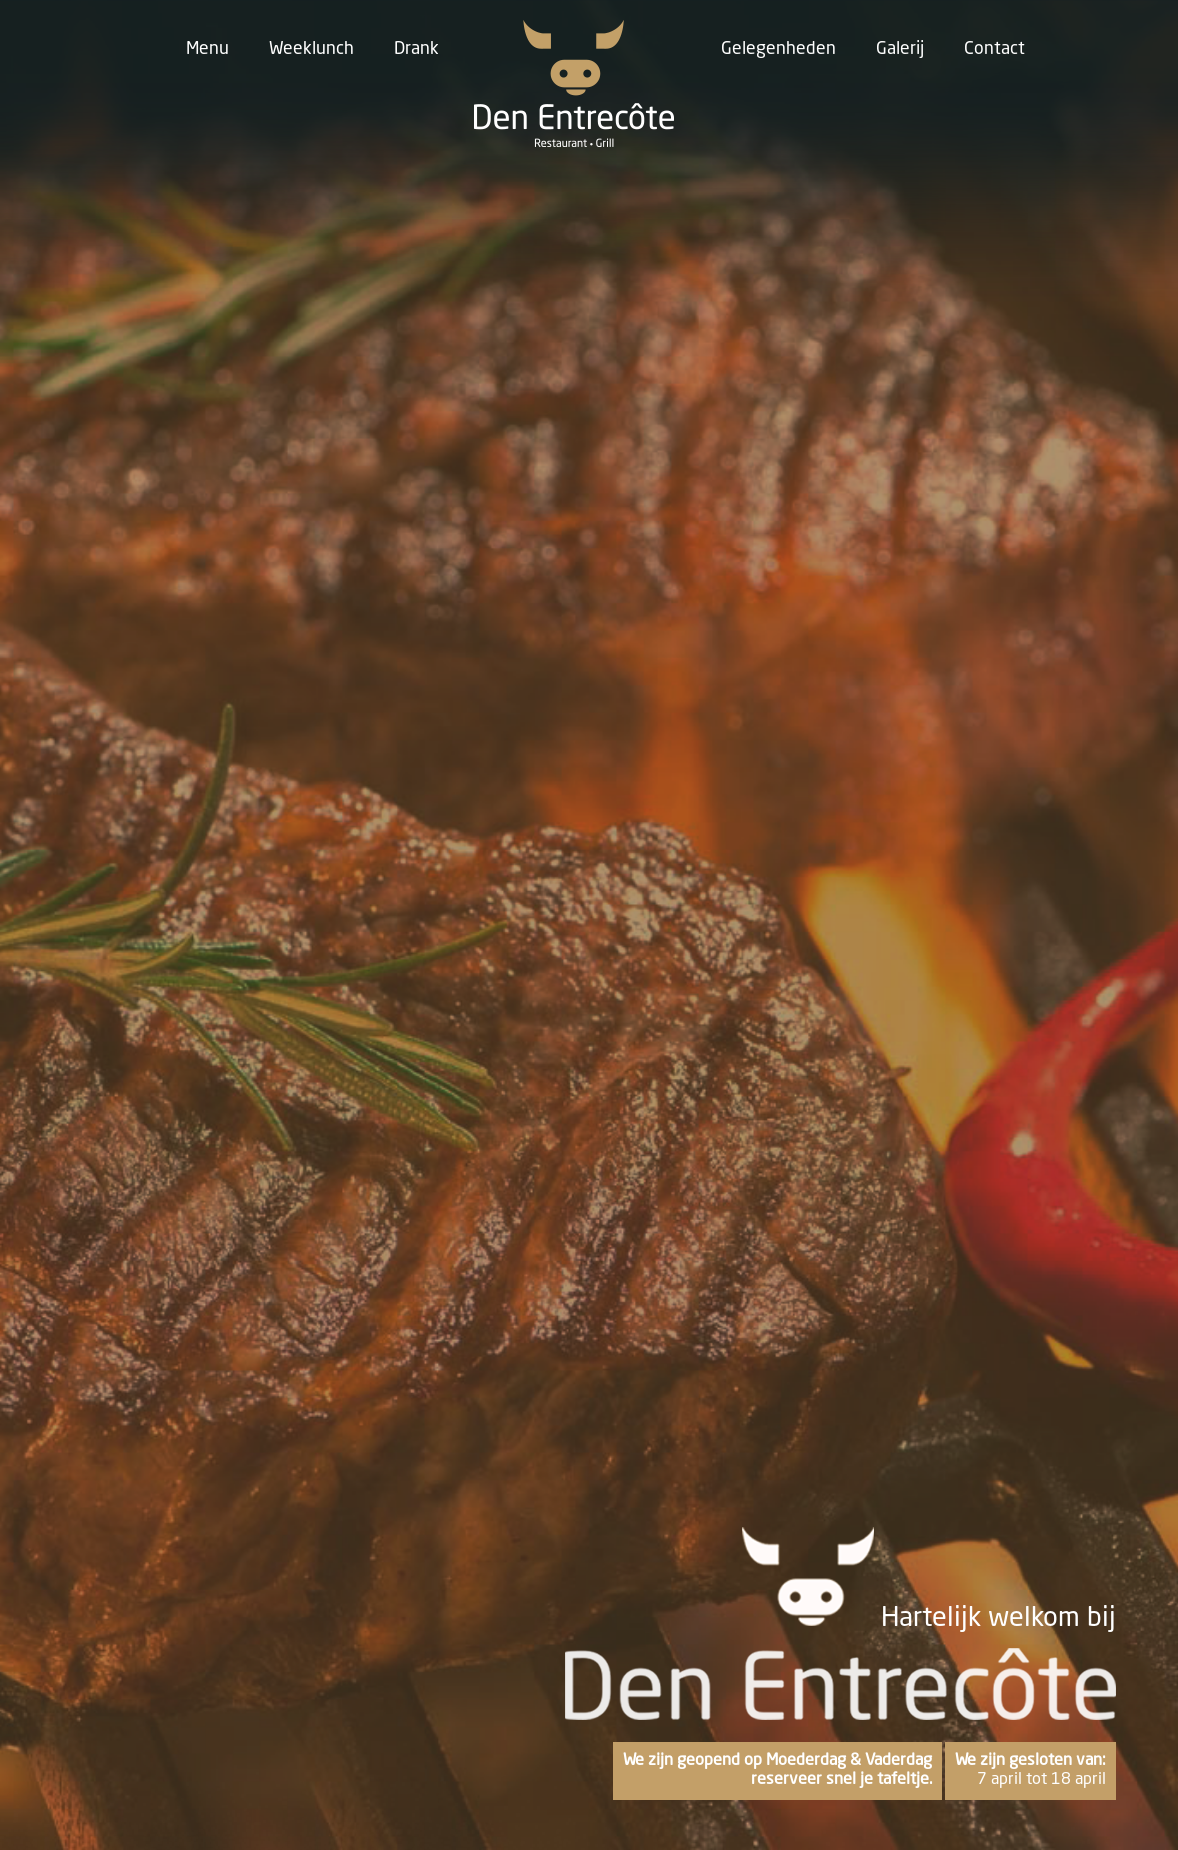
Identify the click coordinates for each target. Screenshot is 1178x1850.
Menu (207, 49)
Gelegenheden (778, 49)
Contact (994, 49)
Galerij (900, 49)
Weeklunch (311, 49)
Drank (416, 49)
